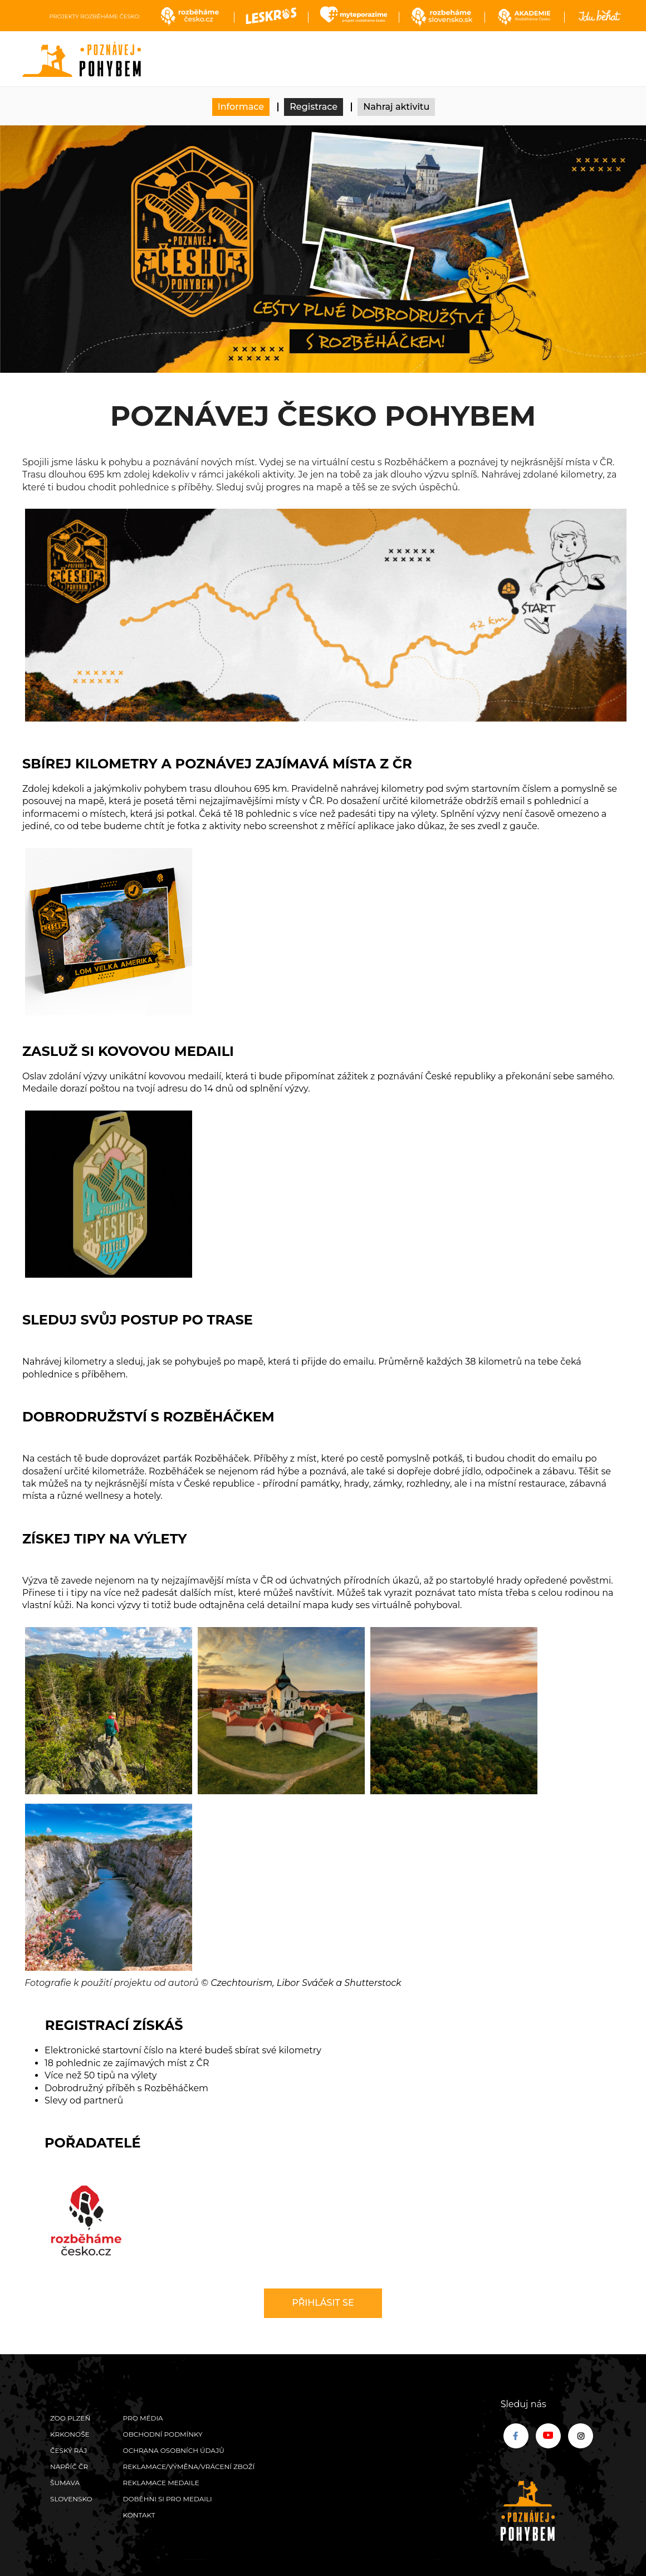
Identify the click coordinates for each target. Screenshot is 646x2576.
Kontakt (139, 2515)
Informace (241, 106)
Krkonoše (70, 2434)
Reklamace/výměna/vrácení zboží (189, 2466)
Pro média (143, 2418)
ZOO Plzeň (70, 2418)
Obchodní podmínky (163, 2434)
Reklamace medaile (161, 2482)
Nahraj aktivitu (396, 106)
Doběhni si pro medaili (167, 2499)
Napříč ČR (69, 2466)
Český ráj (68, 2450)
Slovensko (71, 2499)
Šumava (65, 2482)
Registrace (313, 106)
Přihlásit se (323, 2302)
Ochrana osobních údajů (173, 2450)
